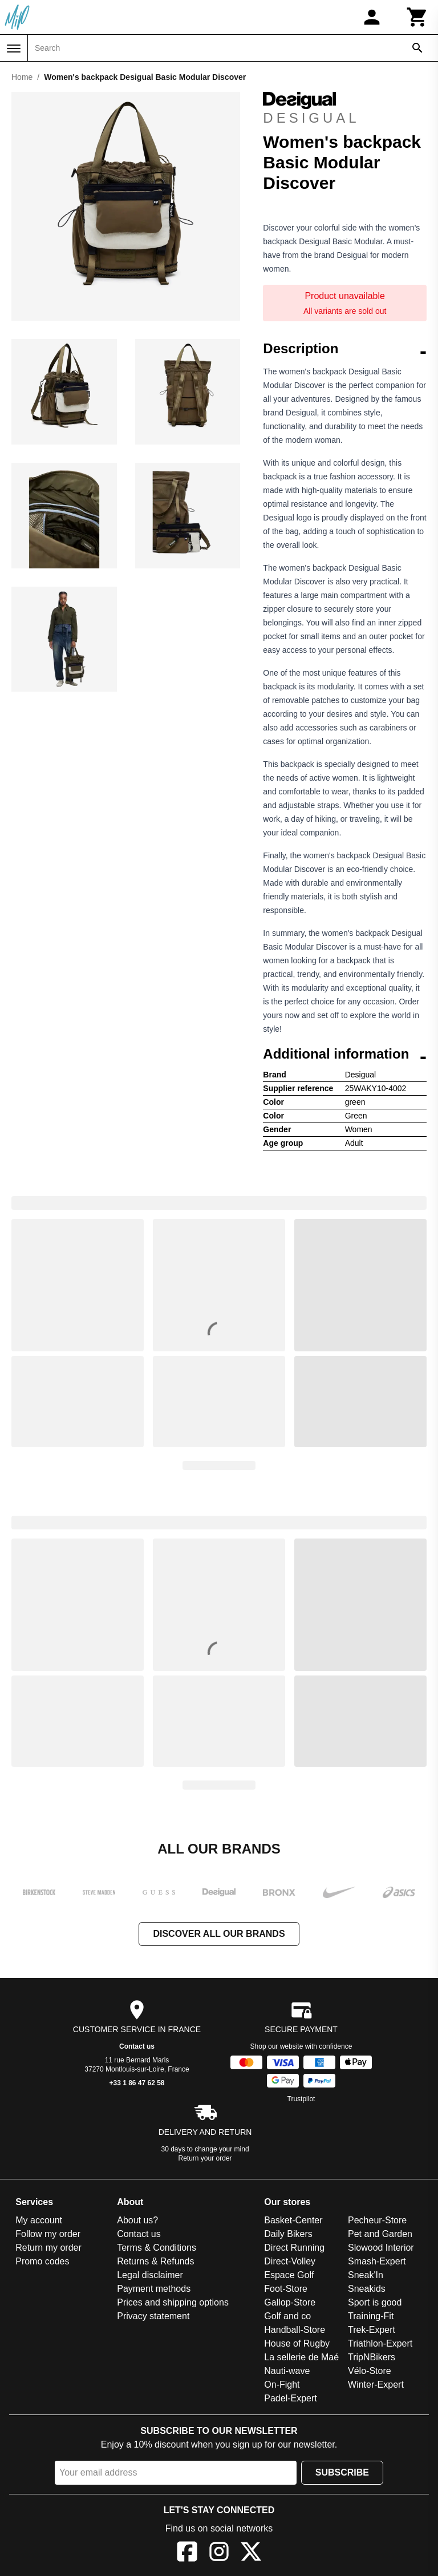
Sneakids (367, 2289)
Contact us (137, 2046)
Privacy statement (153, 2316)
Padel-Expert (290, 2398)
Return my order (48, 2247)
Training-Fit (371, 2316)
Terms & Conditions (156, 2247)
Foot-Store (285, 2289)
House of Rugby (297, 2343)
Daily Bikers (288, 2234)
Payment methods (153, 2289)
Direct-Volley (289, 2261)
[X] (251, 2553)
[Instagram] (219, 2553)
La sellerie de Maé (301, 2357)
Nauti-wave (287, 2371)
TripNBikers (371, 2357)
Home (22, 77)
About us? (137, 2220)
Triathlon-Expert (380, 2343)
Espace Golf (289, 2275)
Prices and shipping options (173, 2302)
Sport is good (375, 2302)
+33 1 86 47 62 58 (136, 2083)
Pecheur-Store (377, 2220)
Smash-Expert (376, 2261)
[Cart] (417, 17)
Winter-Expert (376, 2384)
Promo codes (42, 2261)
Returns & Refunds (155, 2261)
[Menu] (13, 48)
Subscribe (342, 2472)
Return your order (205, 2158)
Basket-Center (293, 2220)
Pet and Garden (380, 2234)
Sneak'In (365, 2275)
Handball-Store (294, 2330)
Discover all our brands (219, 1934)
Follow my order (47, 2234)
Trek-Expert (371, 2330)
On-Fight (281, 2384)
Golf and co (287, 2316)
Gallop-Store (289, 2302)
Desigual (311, 109)
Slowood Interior (381, 2247)
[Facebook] (187, 2553)
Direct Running (294, 2247)
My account (38, 2220)
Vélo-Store (369, 2371)
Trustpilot (301, 2099)
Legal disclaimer (150, 2275)
